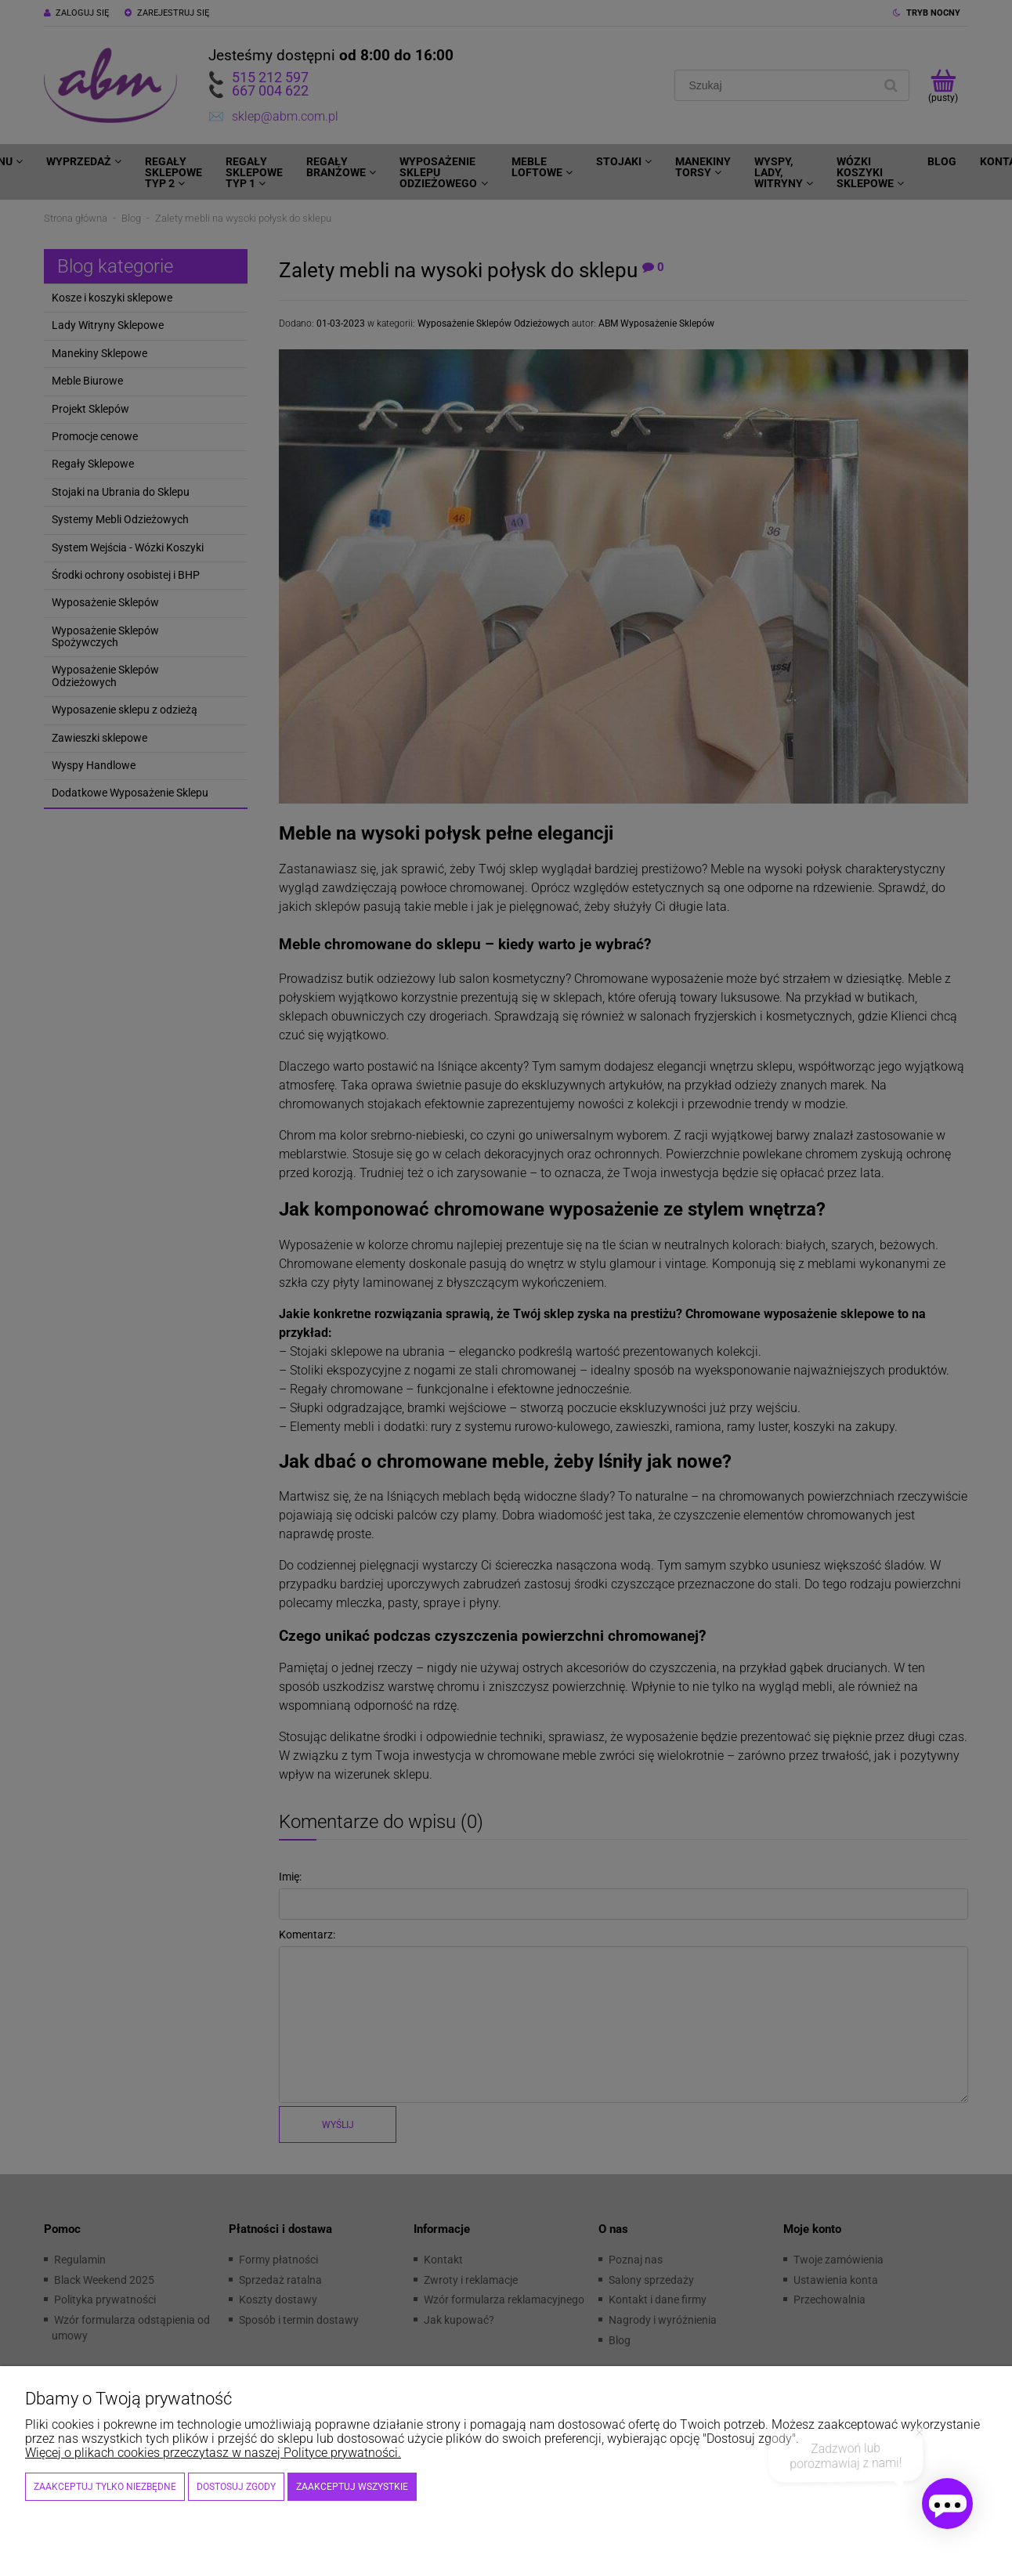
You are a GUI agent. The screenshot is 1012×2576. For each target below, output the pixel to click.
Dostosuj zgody (236, 2486)
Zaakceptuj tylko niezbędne (105, 2486)
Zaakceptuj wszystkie (352, 2486)
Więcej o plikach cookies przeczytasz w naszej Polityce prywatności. (213, 2452)
